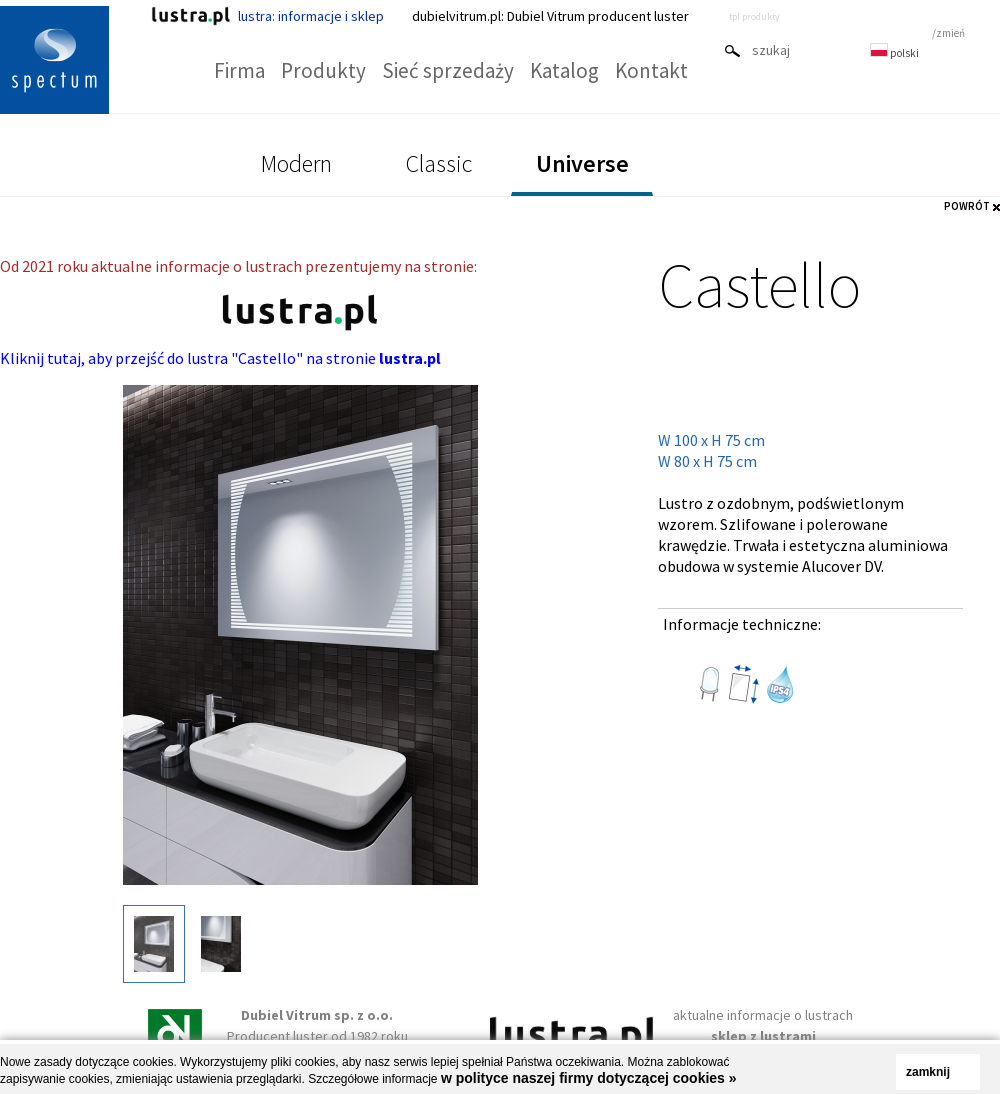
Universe (582, 163)
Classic (439, 163)
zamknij (928, 1072)
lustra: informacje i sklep (267, 16)
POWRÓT (967, 206)
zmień (950, 33)
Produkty (323, 70)
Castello (760, 284)
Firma (239, 70)
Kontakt (651, 70)
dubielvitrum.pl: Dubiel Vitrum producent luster (550, 16)
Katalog (564, 70)
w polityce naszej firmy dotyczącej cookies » (589, 1078)
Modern (296, 163)
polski (894, 53)
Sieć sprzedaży (448, 70)
